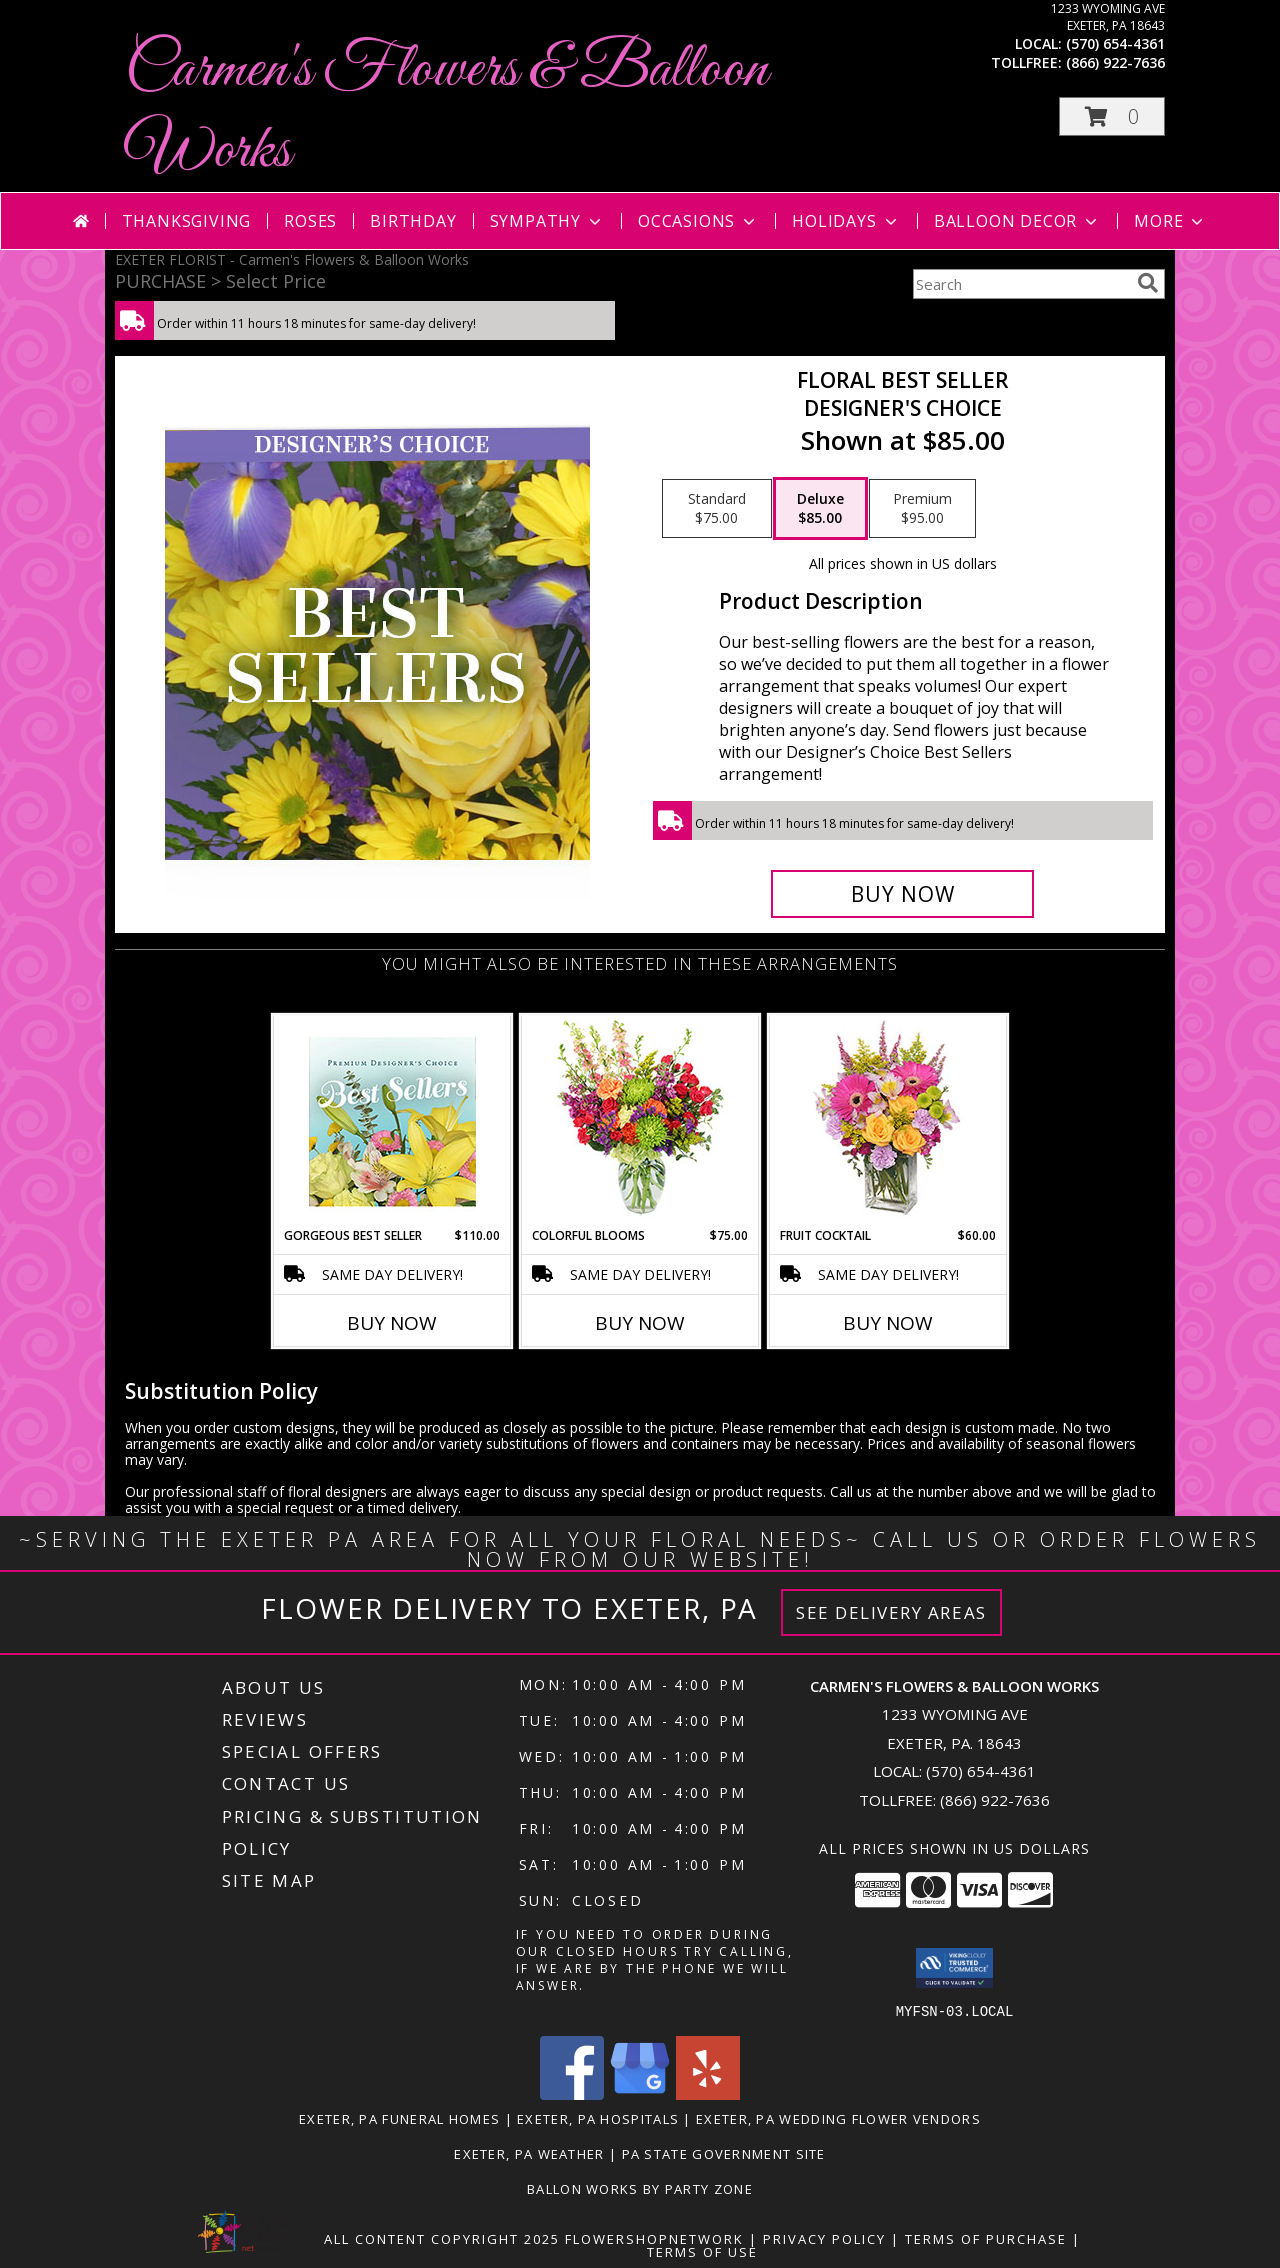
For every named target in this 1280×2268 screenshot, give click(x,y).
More (1170, 221)
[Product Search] (1021, 284)
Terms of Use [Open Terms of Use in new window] (702, 2251)
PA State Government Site (724, 2153)
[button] (1112, 116)
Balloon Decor (1017, 221)
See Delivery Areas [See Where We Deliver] (891, 1612)
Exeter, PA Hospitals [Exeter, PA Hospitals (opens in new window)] (598, 2118)
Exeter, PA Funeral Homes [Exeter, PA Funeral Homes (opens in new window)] (399, 2118)
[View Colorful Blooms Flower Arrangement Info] (640, 1121)
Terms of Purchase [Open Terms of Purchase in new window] (986, 2238)
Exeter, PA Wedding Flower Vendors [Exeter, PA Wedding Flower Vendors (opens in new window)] (838, 2118)
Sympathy (547, 221)
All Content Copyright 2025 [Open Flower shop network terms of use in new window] (442, 2238)
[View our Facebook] (572, 2093)
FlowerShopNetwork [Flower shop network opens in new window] (654, 2238)
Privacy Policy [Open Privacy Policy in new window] (824, 2238)
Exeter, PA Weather (529, 2153)
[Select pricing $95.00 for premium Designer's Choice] (922, 509)
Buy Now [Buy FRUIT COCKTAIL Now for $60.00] (888, 1323)
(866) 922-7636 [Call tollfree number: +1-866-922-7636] (1115, 62)
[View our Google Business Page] (640, 2093)
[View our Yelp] (708, 2093)
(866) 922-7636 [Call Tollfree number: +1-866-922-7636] (995, 1800)
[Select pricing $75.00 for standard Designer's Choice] (717, 509)
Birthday (413, 221)
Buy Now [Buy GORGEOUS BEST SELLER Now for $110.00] (392, 1323)
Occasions (698, 221)
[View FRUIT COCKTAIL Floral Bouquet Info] (888, 1121)
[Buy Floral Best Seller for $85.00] (902, 894)
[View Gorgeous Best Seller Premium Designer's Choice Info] (392, 1121)
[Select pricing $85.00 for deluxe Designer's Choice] (820, 509)
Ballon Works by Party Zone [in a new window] (640, 2188)
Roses (310, 221)
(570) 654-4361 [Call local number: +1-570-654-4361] (1115, 43)
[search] (1148, 283)
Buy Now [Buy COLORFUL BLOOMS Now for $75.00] (640, 1323)
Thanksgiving (187, 221)
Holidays (846, 221)
